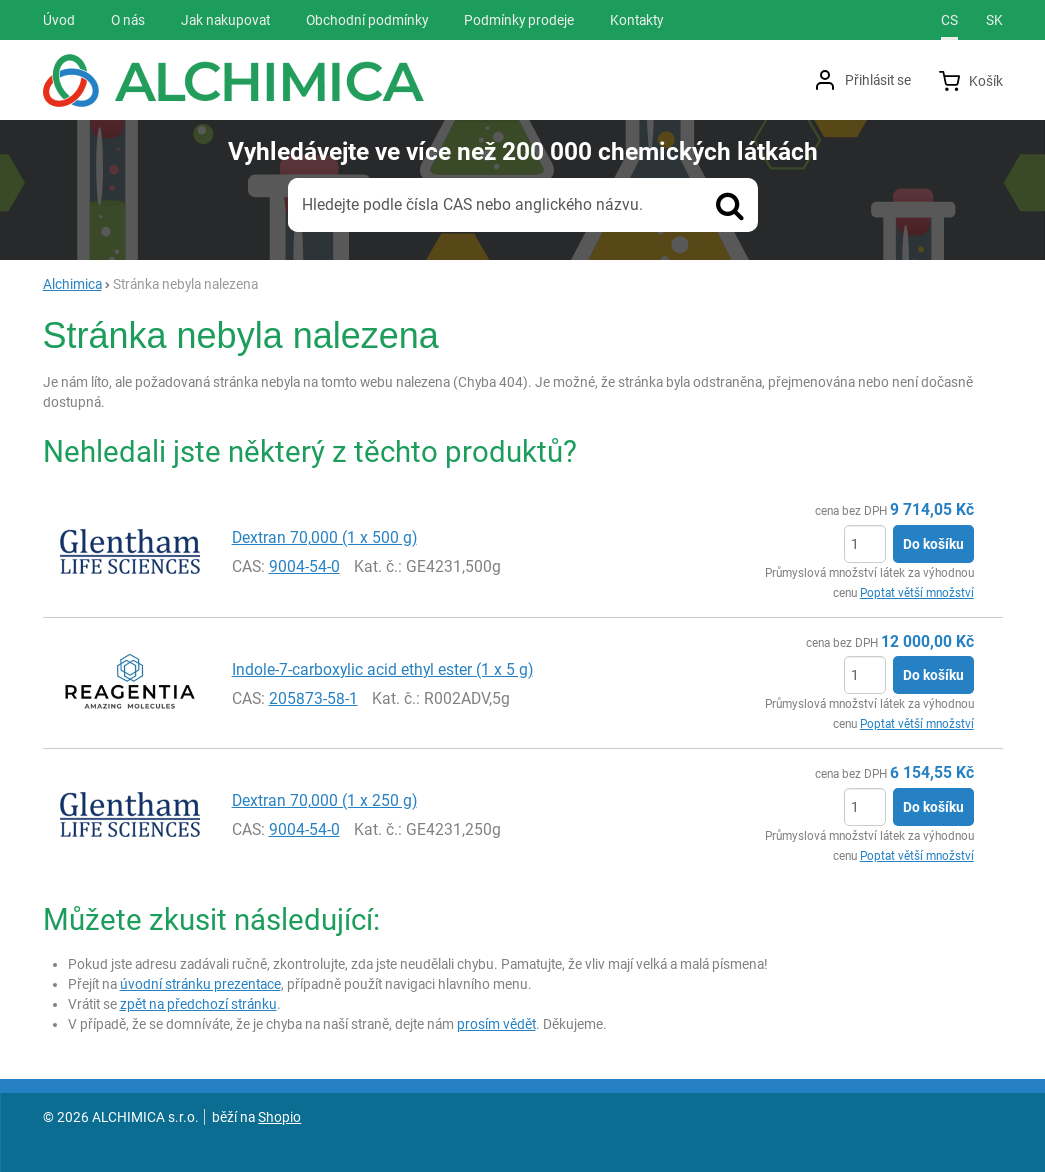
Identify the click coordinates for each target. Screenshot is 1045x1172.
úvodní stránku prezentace (200, 984)
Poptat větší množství (917, 593)
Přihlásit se (878, 80)
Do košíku (933, 544)
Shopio (279, 1117)
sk (994, 20)
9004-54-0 (304, 566)
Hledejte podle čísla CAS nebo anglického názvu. (472, 204)
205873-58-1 (313, 698)
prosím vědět (496, 1024)
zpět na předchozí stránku (198, 1004)
